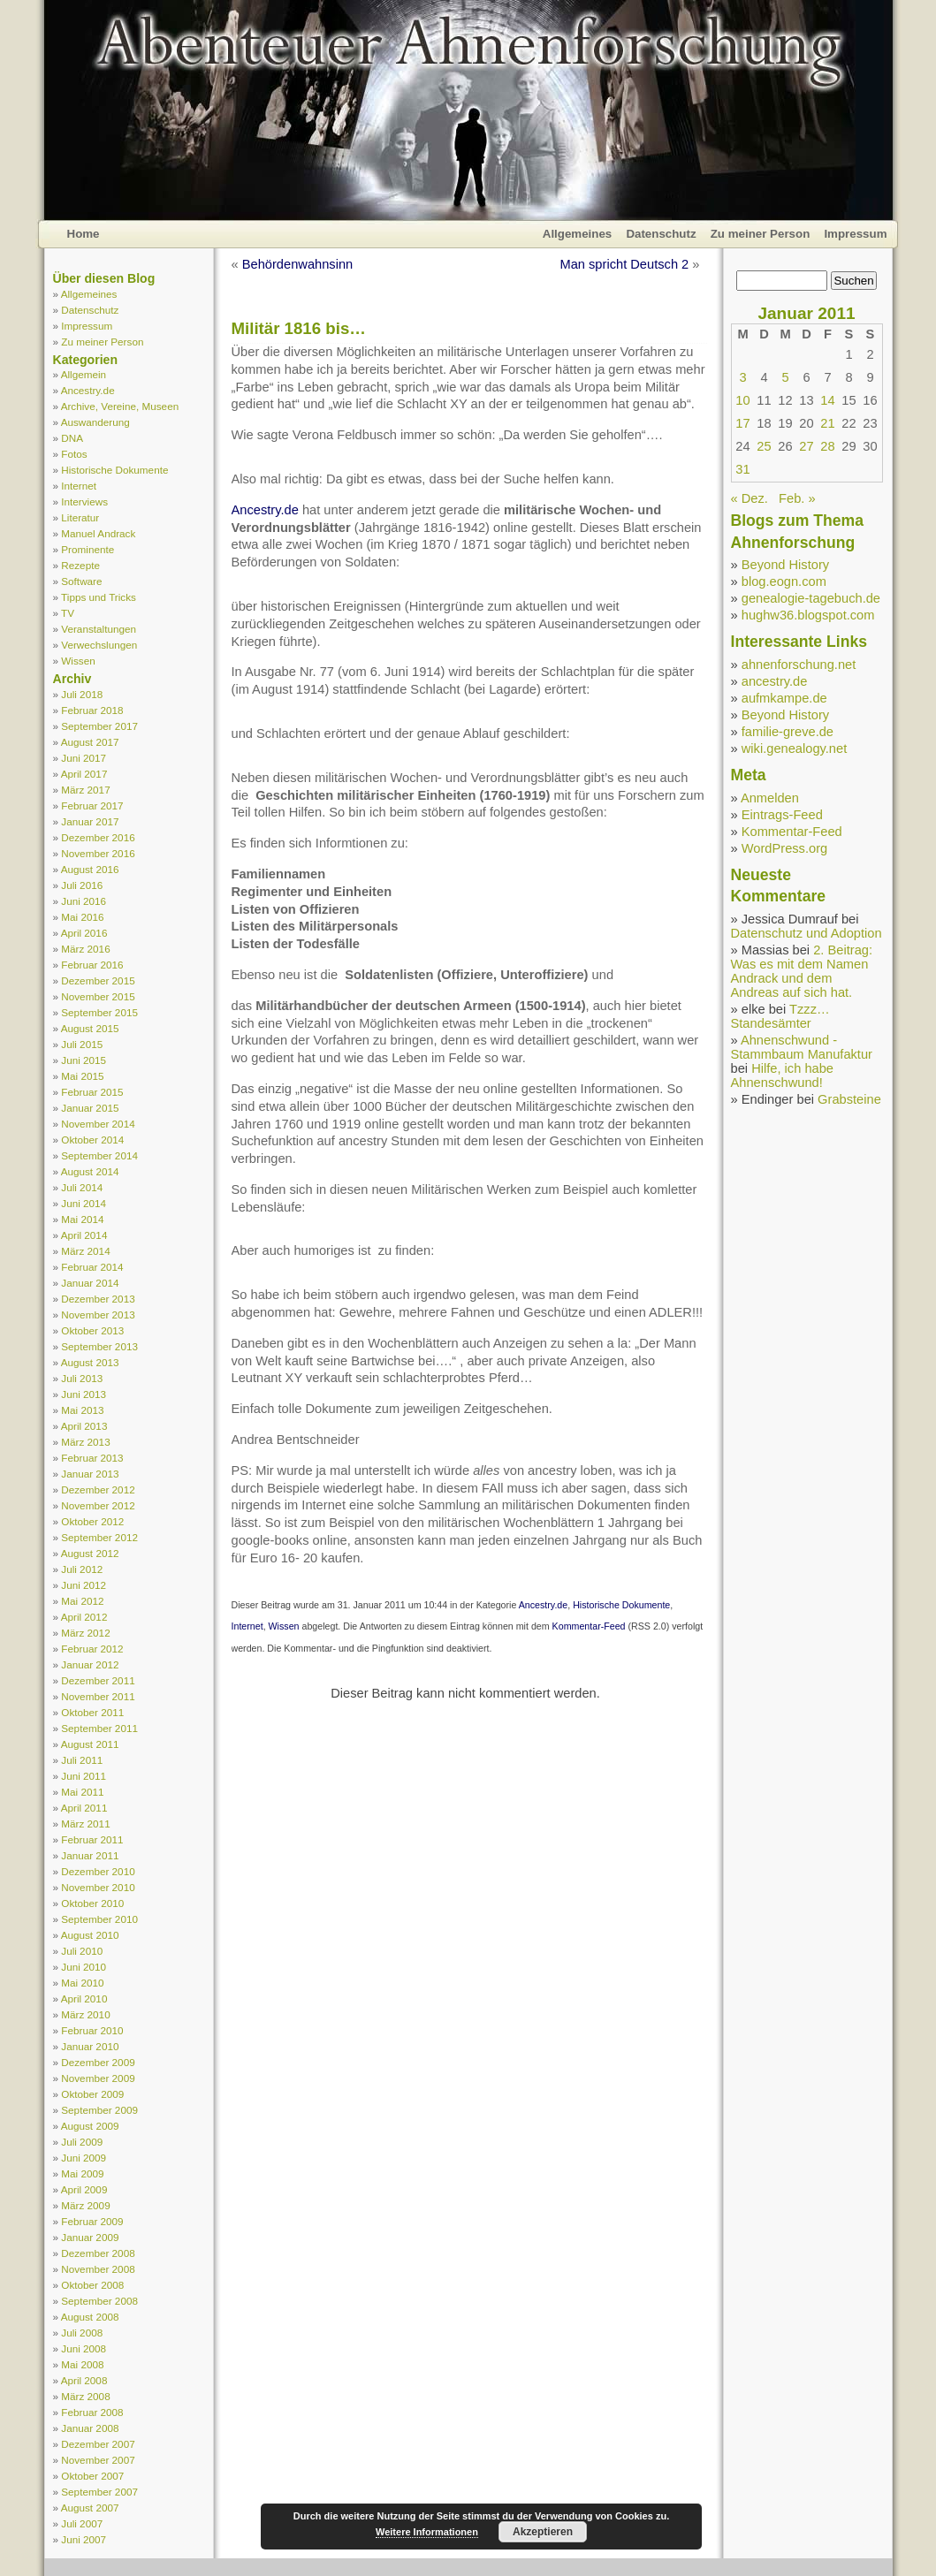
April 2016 (84, 932)
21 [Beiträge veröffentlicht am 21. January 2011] (827, 423)
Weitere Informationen (427, 2532)
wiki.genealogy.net (795, 748)
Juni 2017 (83, 758)
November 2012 (97, 1505)
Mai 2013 (82, 1410)
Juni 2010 (83, 1966)
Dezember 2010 (97, 1871)
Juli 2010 (82, 1951)
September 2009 (99, 2110)
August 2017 (90, 742)
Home (83, 233)
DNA (72, 438)
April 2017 (84, 773)
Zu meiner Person (760, 233)
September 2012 (99, 1537)
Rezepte (80, 565)
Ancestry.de (88, 390)
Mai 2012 (82, 1601)
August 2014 (90, 1171)
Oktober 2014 (92, 1139)
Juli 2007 (82, 2523)
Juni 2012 (83, 1585)
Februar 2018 (92, 710)
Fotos (74, 454)
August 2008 (90, 2316)
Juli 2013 (82, 1378)
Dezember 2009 (97, 2062)
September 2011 (99, 1728)
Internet (78, 485)
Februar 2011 (92, 1839)
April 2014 (84, 1235)
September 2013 (99, 1346)
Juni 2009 (83, 2157)
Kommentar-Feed (589, 1626)
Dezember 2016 (97, 837)
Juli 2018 (82, 694)
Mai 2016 (82, 917)
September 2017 (99, 726)
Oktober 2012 (92, 1521)
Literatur (80, 517)
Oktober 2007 (92, 2475)
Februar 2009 (92, 2221)
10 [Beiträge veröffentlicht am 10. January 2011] (742, 400)
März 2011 (85, 1823)
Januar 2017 (89, 821)
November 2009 (97, 2078)
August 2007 (90, 2507)
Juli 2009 (82, 2141)
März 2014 (85, 1251)
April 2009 (84, 2189)
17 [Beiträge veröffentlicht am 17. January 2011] (742, 423)
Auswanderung (95, 422)
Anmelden (770, 798)
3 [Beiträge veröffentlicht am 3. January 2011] (742, 377)
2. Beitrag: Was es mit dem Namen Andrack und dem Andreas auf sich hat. (802, 971)
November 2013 (97, 1314)
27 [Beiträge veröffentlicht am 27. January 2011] (806, 446)
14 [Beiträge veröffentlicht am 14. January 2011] (827, 400)
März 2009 (85, 2205)
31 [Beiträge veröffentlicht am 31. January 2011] (742, 469)
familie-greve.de (787, 732)
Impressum (855, 233)
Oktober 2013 (92, 1330)
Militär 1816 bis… (299, 328)
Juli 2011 (82, 1760)
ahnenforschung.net (799, 664)
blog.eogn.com (784, 581)
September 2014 (99, 1155)
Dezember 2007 (97, 2444)
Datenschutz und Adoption (806, 933)
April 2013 (84, 1426)
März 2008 (85, 2396)
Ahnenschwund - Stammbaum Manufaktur (801, 1047)
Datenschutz (661, 233)
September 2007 (99, 2491)
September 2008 (99, 2300)
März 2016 (85, 948)
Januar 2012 (89, 1664)
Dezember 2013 (97, 1298)
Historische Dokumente (114, 469)
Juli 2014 (82, 1187)
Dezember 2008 (97, 2253)
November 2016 (97, 853)
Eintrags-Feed (782, 815)
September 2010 (99, 1919)
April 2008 (84, 2380)
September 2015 (99, 1012)
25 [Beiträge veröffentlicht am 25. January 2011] (764, 446)
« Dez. (749, 498)
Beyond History (785, 565)
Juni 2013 (83, 1394)
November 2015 (97, 996)
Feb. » (797, 498)
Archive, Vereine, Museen (120, 406)
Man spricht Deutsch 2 (624, 264)
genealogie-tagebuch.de (811, 598)
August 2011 (90, 1744)
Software (81, 581)
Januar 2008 (89, 2428)
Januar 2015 (89, 1107)
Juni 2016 (83, 901)
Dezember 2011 (97, 1680)
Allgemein (83, 374)
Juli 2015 (82, 1044)
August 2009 (90, 2125)
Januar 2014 (89, 1282)
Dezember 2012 (97, 1489)
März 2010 (85, 2014)
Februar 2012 (92, 1648)
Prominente (87, 549)
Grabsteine (849, 1099)
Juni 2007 (83, 2539)
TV (67, 613)
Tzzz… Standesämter (780, 1016)
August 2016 (90, 869)
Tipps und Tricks (98, 597)
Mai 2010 (82, 1982)
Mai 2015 (82, 1076)
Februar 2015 (92, 1092)
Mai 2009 (82, 2173)
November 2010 (97, 1887)
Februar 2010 (92, 2030)
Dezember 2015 (97, 980)
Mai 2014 (82, 1219)
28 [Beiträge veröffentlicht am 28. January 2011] (827, 446)
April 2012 (84, 1616)
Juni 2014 (83, 1203)
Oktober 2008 (92, 2285)
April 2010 (84, 1998)
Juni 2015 (83, 1060)
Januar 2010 (89, 2046)
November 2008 (97, 2269)
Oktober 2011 (92, 1712)
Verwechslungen (99, 644)
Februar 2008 (92, 2412)
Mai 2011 (82, 1791)
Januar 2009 (89, 2237)
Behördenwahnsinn (298, 264)
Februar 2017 (92, 805)
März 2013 (85, 1442)
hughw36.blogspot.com (808, 615)
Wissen (78, 660)
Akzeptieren (543, 2532)
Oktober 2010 (92, 1903)
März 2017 (85, 789)
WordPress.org (784, 848)
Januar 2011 (89, 1855)
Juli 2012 (82, 1569)
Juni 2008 (83, 2348)
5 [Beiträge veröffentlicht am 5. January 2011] (784, 377)
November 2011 (97, 1696)
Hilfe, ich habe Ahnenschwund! (782, 1075)
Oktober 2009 (92, 2094)
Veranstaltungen (98, 629)
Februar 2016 (92, 964)
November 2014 (97, 1123)
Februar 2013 (92, 1457)
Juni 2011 (83, 1776)
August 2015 (90, 1028)
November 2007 (97, 2460)
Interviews (84, 501)
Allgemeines (578, 233)
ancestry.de (775, 681)
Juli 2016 (82, 885)
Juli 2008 (82, 2332)
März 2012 (85, 1632)
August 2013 (90, 1362)
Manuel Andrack (98, 533)
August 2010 (90, 1935)
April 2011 (84, 1807)
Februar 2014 (92, 1267)
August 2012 (90, 1553)
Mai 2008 (82, 2364)
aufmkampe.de (784, 698)
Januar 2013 (89, 1473)
